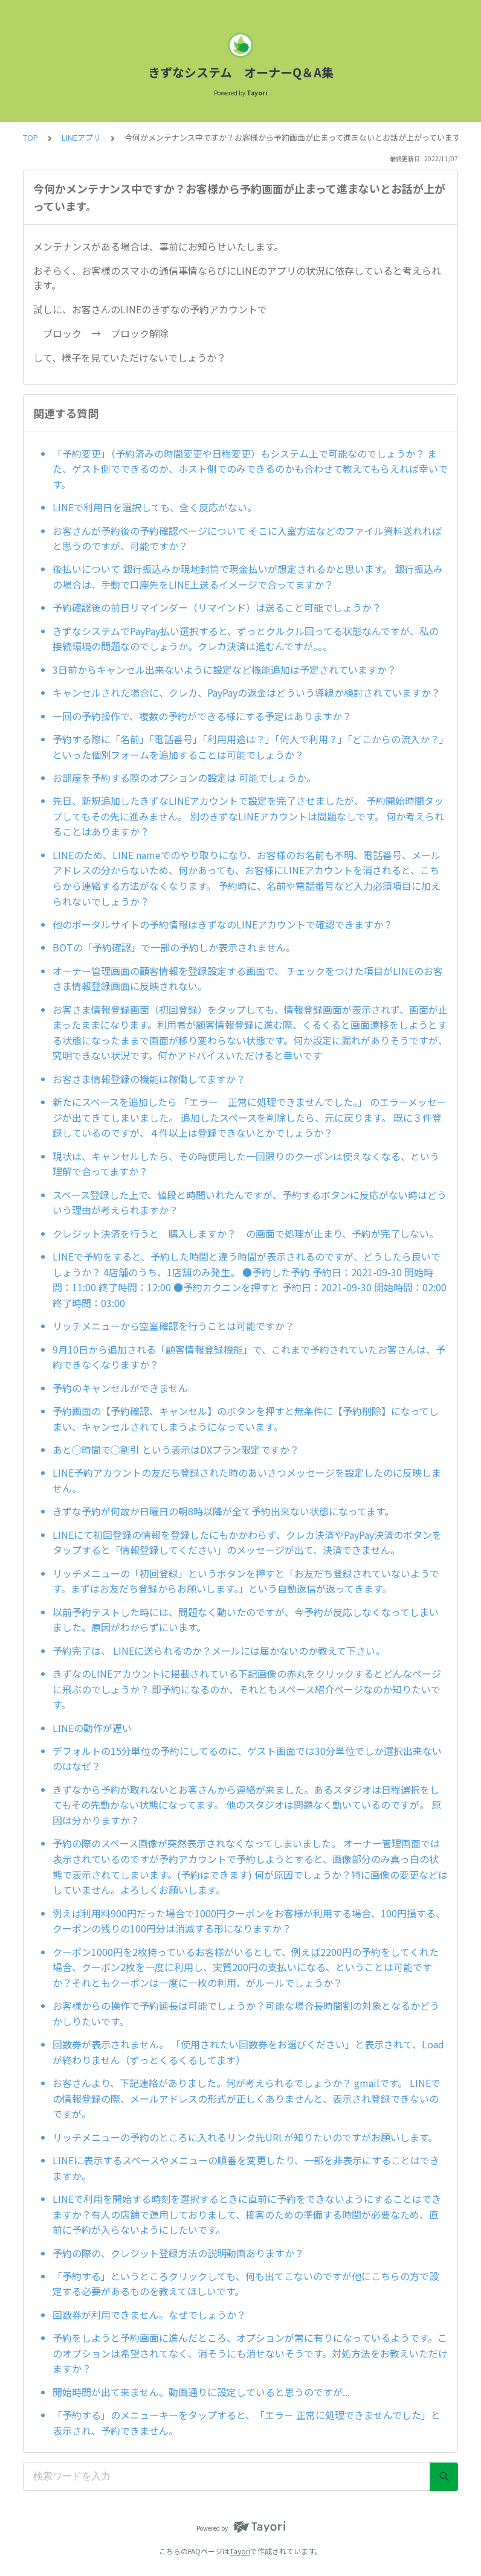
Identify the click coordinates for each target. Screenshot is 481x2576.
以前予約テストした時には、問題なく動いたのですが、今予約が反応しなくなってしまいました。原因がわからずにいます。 (246, 1620)
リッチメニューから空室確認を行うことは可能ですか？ (173, 1325)
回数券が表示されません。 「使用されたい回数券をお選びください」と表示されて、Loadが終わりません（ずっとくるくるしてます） (248, 2052)
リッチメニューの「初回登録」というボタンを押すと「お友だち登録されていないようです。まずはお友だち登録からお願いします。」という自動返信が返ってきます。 (246, 1581)
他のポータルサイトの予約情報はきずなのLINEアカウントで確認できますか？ (223, 924)
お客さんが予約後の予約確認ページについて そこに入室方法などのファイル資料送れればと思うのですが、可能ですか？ (247, 538)
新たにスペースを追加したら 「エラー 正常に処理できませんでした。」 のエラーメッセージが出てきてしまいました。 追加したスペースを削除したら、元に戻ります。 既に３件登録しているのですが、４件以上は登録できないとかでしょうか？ (250, 1117)
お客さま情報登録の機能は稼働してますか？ (149, 1079)
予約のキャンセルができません (120, 1388)
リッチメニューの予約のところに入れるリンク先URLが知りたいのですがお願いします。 (245, 2137)
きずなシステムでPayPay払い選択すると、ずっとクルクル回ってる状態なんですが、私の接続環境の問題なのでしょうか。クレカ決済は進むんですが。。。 (246, 639)
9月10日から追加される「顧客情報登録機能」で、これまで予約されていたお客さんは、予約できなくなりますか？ (249, 1357)
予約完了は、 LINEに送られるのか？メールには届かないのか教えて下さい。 (219, 1650)
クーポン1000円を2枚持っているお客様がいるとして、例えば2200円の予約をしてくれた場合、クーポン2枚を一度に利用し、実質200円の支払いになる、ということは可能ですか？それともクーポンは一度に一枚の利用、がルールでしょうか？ (246, 1967)
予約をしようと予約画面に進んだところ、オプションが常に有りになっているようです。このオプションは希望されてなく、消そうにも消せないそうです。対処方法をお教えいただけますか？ (250, 2353)
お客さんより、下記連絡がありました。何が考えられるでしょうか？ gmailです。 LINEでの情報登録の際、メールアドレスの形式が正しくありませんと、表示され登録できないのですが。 (247, 2098)
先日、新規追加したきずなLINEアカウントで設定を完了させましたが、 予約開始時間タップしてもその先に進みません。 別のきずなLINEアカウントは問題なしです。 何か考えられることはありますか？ (248, 816)
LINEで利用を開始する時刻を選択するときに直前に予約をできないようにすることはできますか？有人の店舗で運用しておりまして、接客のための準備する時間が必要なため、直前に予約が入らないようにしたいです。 (247, 2214)
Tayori (240, 2551)
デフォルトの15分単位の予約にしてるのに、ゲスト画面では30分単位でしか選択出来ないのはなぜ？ (247, 1758)
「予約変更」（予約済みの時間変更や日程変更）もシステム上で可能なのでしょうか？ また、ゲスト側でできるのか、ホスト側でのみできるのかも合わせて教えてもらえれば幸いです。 (250, 468)
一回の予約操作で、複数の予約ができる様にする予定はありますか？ (202, 716)
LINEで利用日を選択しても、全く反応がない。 (155, 507)
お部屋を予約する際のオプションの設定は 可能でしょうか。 (184, 777)
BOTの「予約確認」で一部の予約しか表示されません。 (174, 947)
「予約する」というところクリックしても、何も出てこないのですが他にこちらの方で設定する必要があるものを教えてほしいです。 (246, 2284)
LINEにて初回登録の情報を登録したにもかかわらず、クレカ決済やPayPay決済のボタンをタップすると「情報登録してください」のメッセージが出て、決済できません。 (247, 1542)
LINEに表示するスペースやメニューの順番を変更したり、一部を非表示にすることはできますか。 (246, 2168)
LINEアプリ (81, 137)
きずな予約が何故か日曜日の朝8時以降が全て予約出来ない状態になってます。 (223, 1511)
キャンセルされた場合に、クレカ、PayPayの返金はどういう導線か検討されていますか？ (247, 692)
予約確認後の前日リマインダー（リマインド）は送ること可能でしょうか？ (217, 607)
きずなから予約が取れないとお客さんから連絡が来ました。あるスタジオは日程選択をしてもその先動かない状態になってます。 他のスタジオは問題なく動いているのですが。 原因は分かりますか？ (247, 1804)
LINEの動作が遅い (92, 1728)
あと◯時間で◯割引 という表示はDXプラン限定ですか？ (176, 1449)
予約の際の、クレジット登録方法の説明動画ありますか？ (178, 2253)
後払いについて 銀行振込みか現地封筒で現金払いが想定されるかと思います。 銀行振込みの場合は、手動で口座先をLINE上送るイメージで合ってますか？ (248, 576)
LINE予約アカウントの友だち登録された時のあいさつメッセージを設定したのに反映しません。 (247, 1480)
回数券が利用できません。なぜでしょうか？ (149, 2314)
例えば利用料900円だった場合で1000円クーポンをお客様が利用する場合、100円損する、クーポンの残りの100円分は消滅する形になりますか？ (249, 1921)
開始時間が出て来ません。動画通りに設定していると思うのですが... (201, 2392)
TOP (30, 137)
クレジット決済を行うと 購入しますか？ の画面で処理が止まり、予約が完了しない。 (246, 1233)
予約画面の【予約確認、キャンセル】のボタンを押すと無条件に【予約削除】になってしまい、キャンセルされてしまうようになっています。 (246, 1419)
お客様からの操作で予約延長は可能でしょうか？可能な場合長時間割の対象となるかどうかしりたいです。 (246, 2013)
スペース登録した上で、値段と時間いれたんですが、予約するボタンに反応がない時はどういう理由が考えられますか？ (250, 1202)
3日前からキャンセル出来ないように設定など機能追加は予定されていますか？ (224, 669)
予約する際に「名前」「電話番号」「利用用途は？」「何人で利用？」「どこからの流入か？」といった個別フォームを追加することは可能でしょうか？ (248, 747)
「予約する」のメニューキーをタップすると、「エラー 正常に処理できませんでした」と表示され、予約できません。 (247, 2423)
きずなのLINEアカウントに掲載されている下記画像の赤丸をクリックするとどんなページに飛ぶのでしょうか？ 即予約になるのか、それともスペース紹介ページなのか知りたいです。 (247, 1688)
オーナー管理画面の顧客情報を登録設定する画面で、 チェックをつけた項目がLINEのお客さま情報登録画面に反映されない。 (248, 979)
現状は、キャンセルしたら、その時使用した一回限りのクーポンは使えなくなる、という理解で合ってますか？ (246, 1164)
